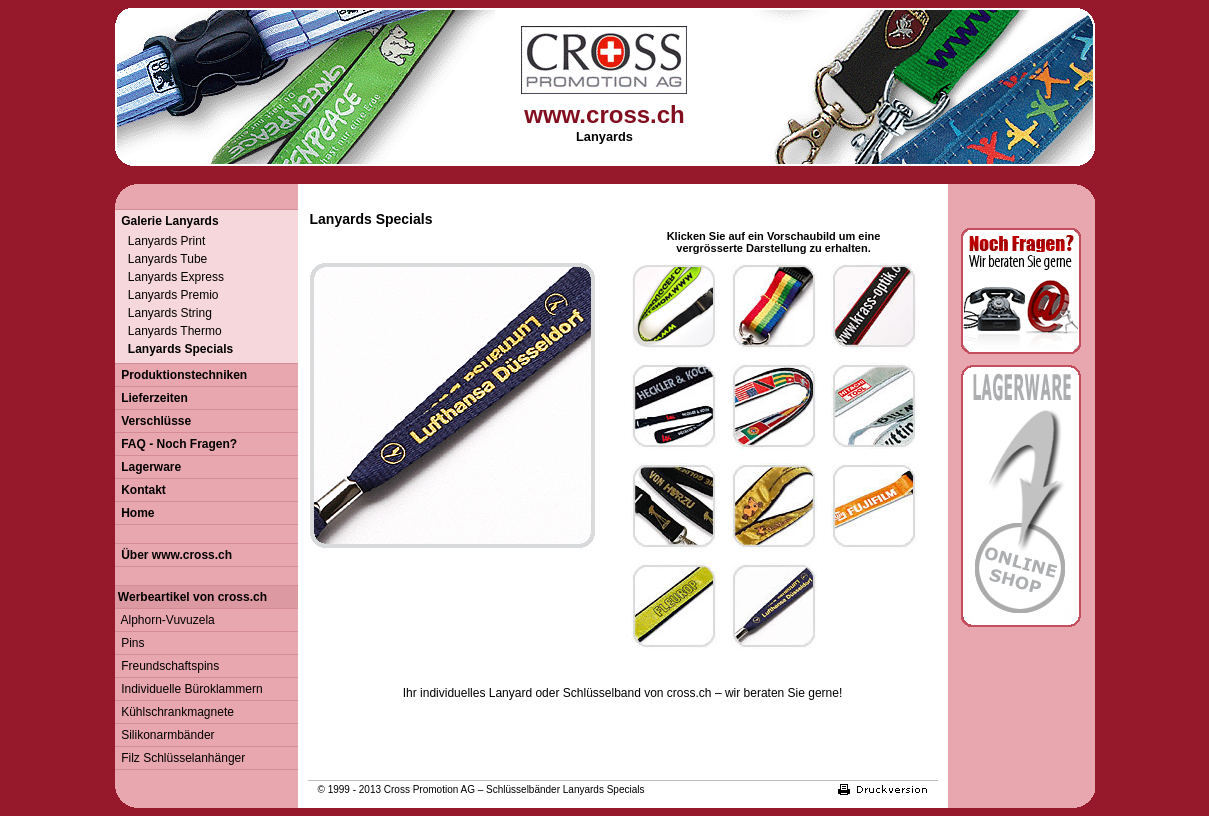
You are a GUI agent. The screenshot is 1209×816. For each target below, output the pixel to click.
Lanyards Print (160, 241)
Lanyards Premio (167, 295)
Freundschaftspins (167, 666)
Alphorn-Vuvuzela (165, 620)
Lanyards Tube (161, 259)
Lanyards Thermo (168, 331)
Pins (130, 643)
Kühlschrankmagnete (174, 712)
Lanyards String (163, 313)
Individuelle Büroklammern (189, 689)
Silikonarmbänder (165, 735)
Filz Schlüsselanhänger (180, 758)
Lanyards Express (169, 277)
